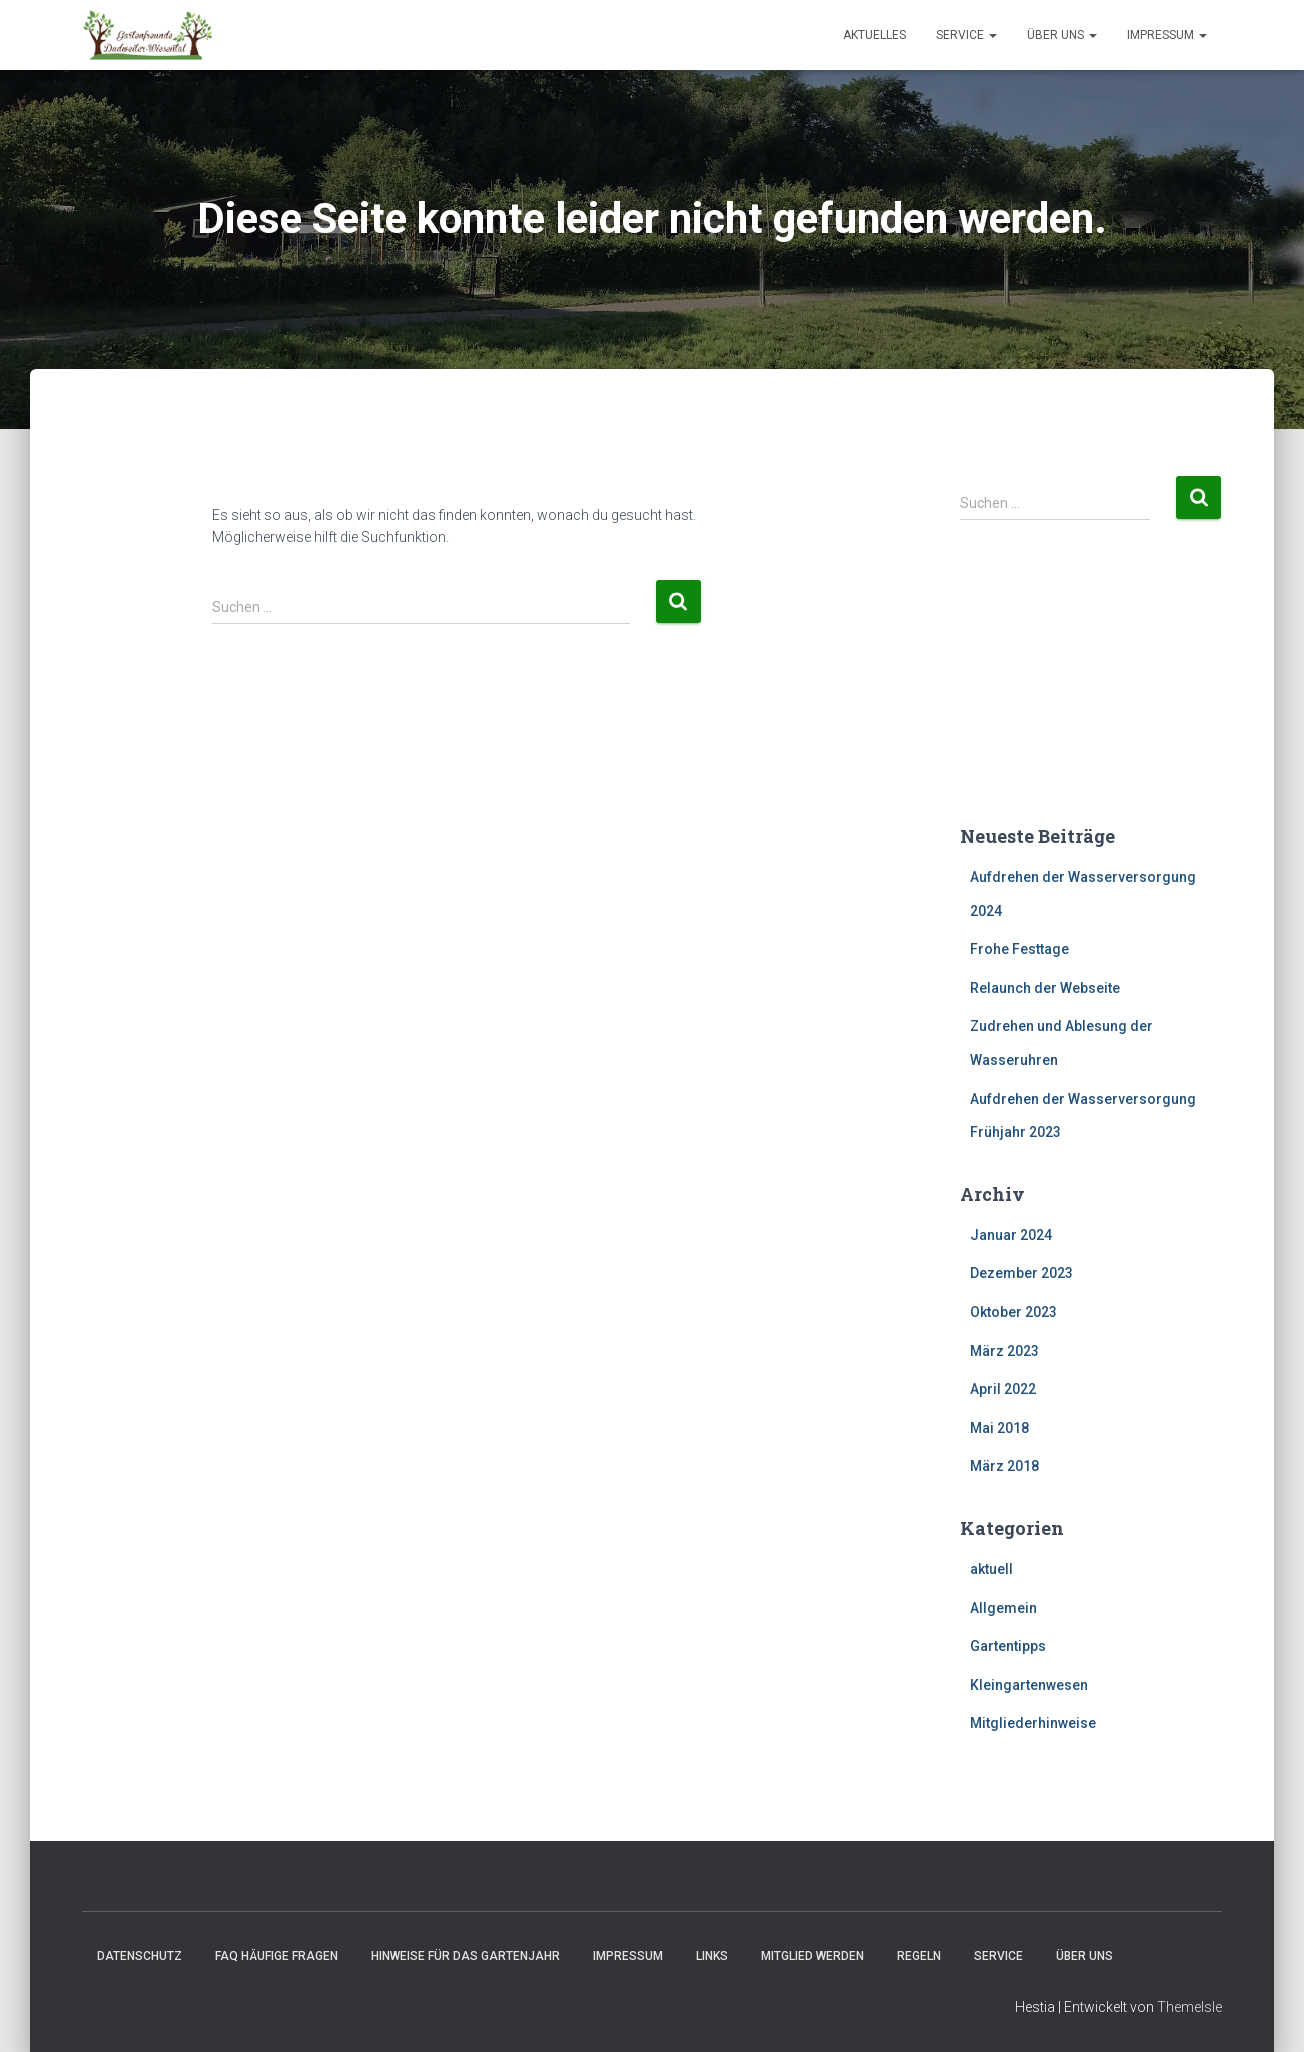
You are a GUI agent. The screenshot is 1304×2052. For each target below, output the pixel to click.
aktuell (991, 1569)
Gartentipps (1008, 1646)
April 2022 (1003, 1389)
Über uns (1062, 35)
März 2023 (1004, 1351)
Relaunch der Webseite (1045, 988)
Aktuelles (874, 35)
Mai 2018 (999, 1428)
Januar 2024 (1011, 1235)
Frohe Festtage (1019, 949)
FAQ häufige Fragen (276, 1956)
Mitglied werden (812, 1956)
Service (966, 35)
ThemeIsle (1189, 2007)
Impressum (1167, 35)
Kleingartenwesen (1029, 1685)
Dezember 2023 (1021, 1273)
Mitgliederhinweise (1033, 1723)
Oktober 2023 (1013, 1312)
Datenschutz (139, 1956)
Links (712, 1956)
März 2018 (1004, 1466)
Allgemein (1003, 1608)
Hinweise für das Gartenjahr (465, 1956)
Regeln (919, 1956)
